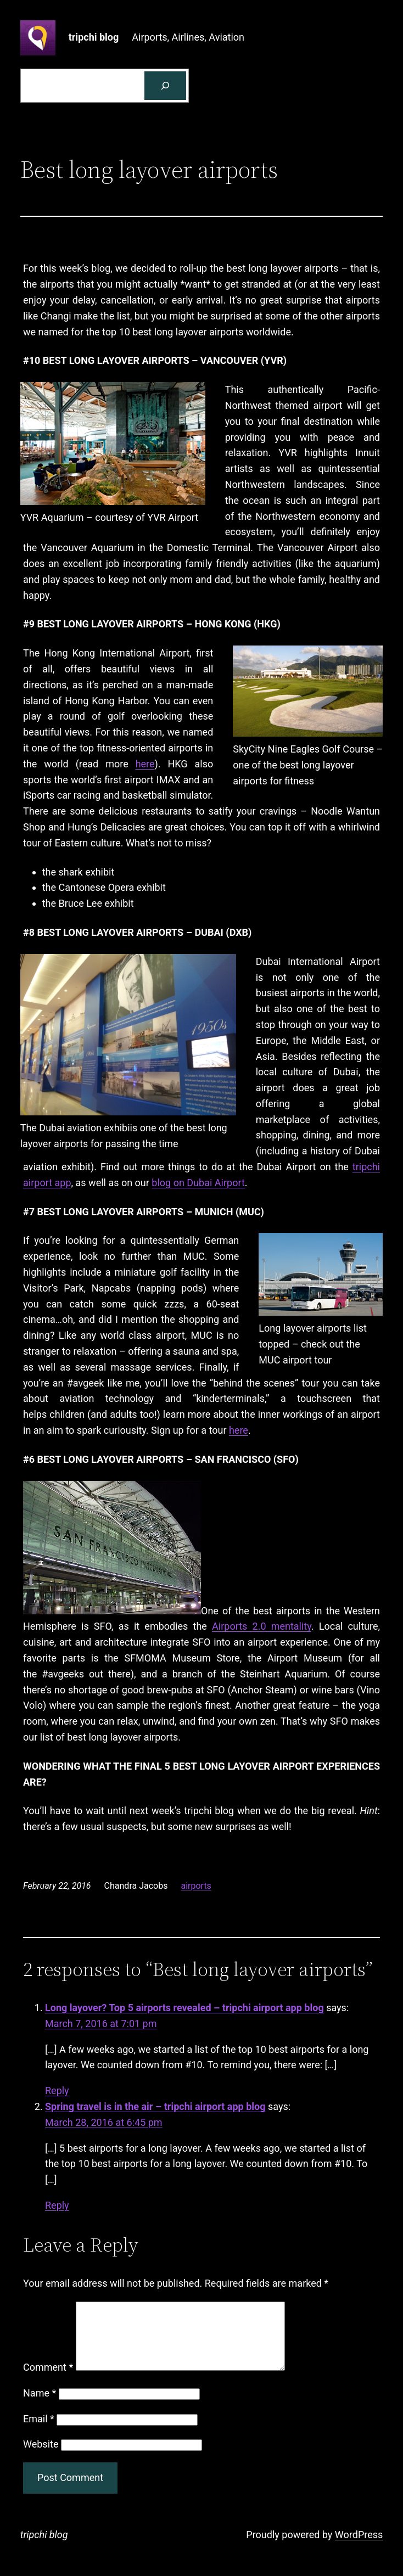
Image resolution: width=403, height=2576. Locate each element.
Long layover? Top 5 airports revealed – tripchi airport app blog (184, 2007)
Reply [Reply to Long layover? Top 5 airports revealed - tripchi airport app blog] (57, 2090)
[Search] (165, 85)
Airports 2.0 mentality (261, 1626)
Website (40, 2457)
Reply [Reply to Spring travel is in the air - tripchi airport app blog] (57, 2205)
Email (38, 2432)
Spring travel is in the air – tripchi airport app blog (155, 2106)
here (145, 764)
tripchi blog (94, 37)
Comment (48, 2380)
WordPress (359, 2547)
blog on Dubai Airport (198, 1182)
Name (39, 2406)
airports (196, 1886)
